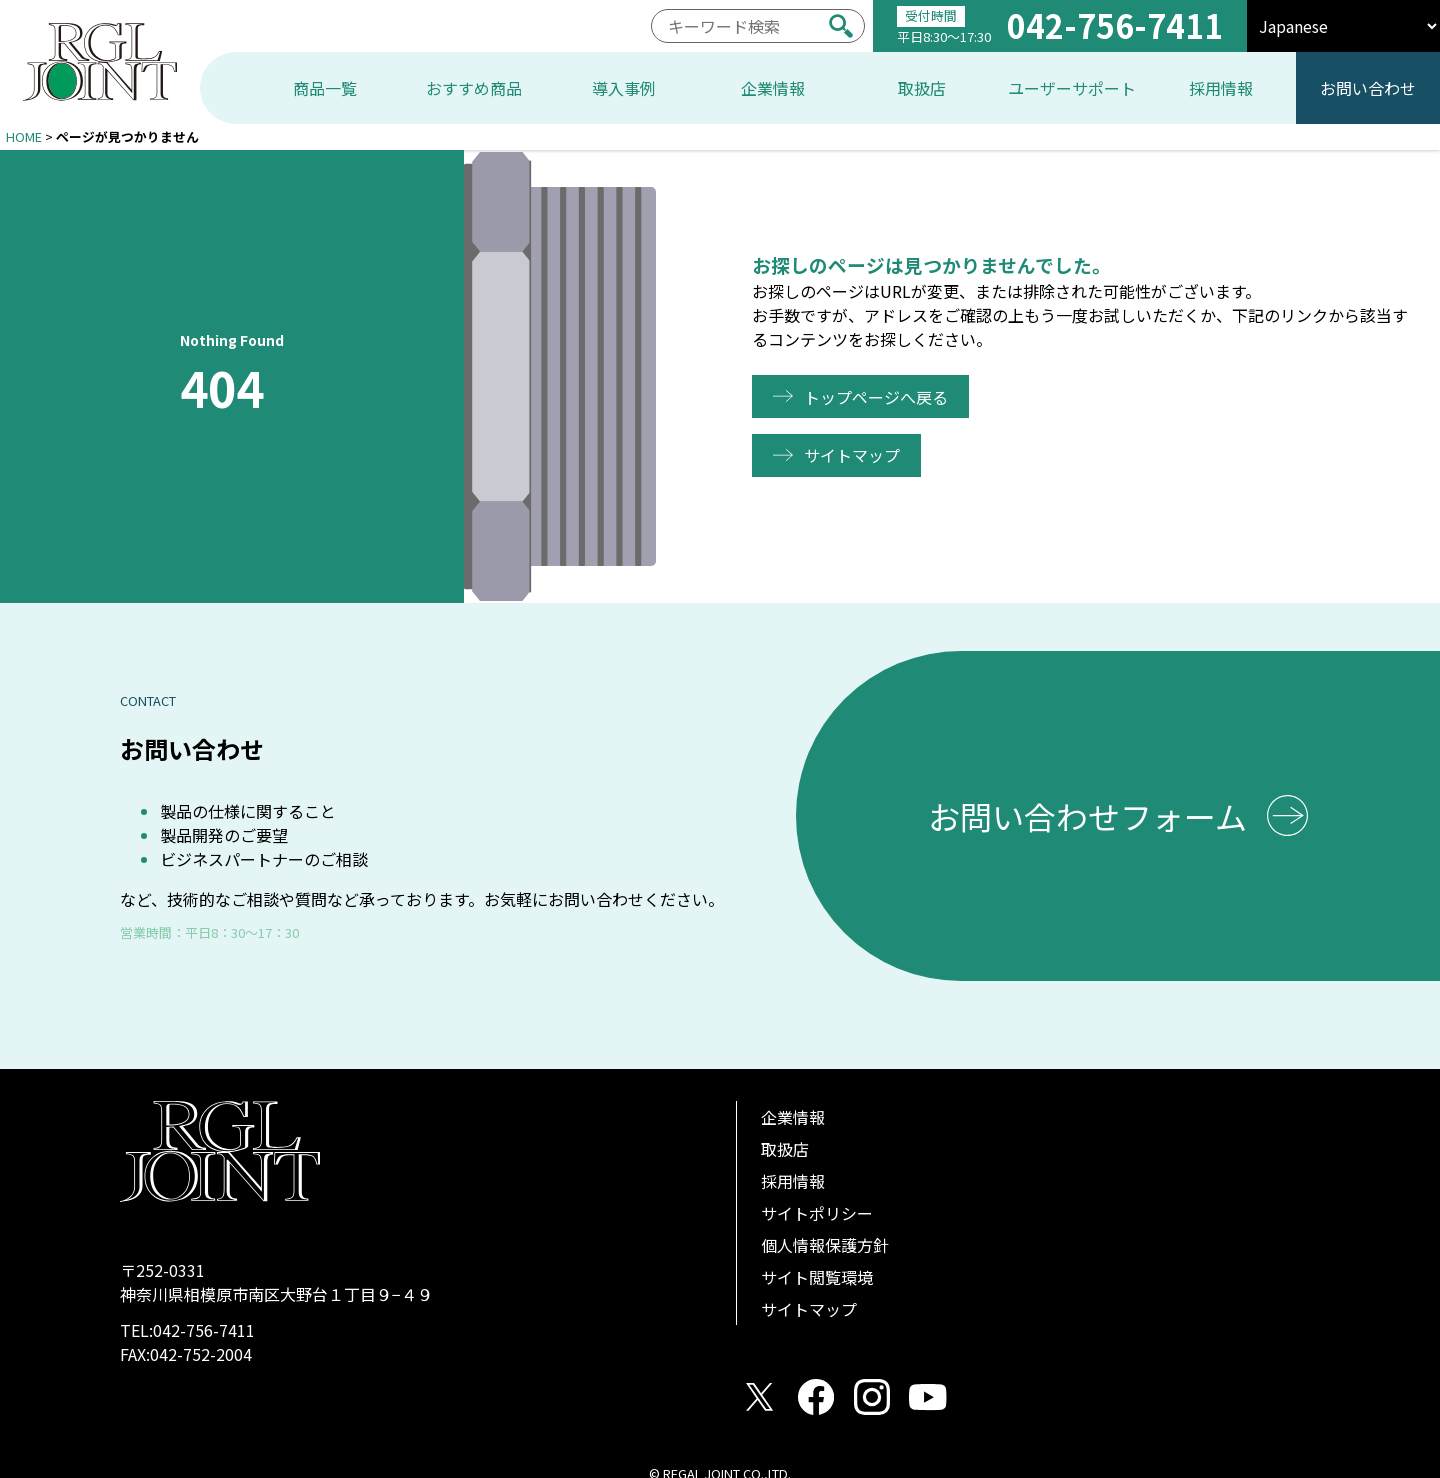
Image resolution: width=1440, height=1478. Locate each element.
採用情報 (793, 1181)
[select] (1343, 26)
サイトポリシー (817, 1213)
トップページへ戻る (878, 397)
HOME (24, 136)
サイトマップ (854, 455)
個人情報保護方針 (825, 1245)
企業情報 (793, 1117)
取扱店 (785, 1149)
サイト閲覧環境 (817, 1277)
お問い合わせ (1368, 88)
